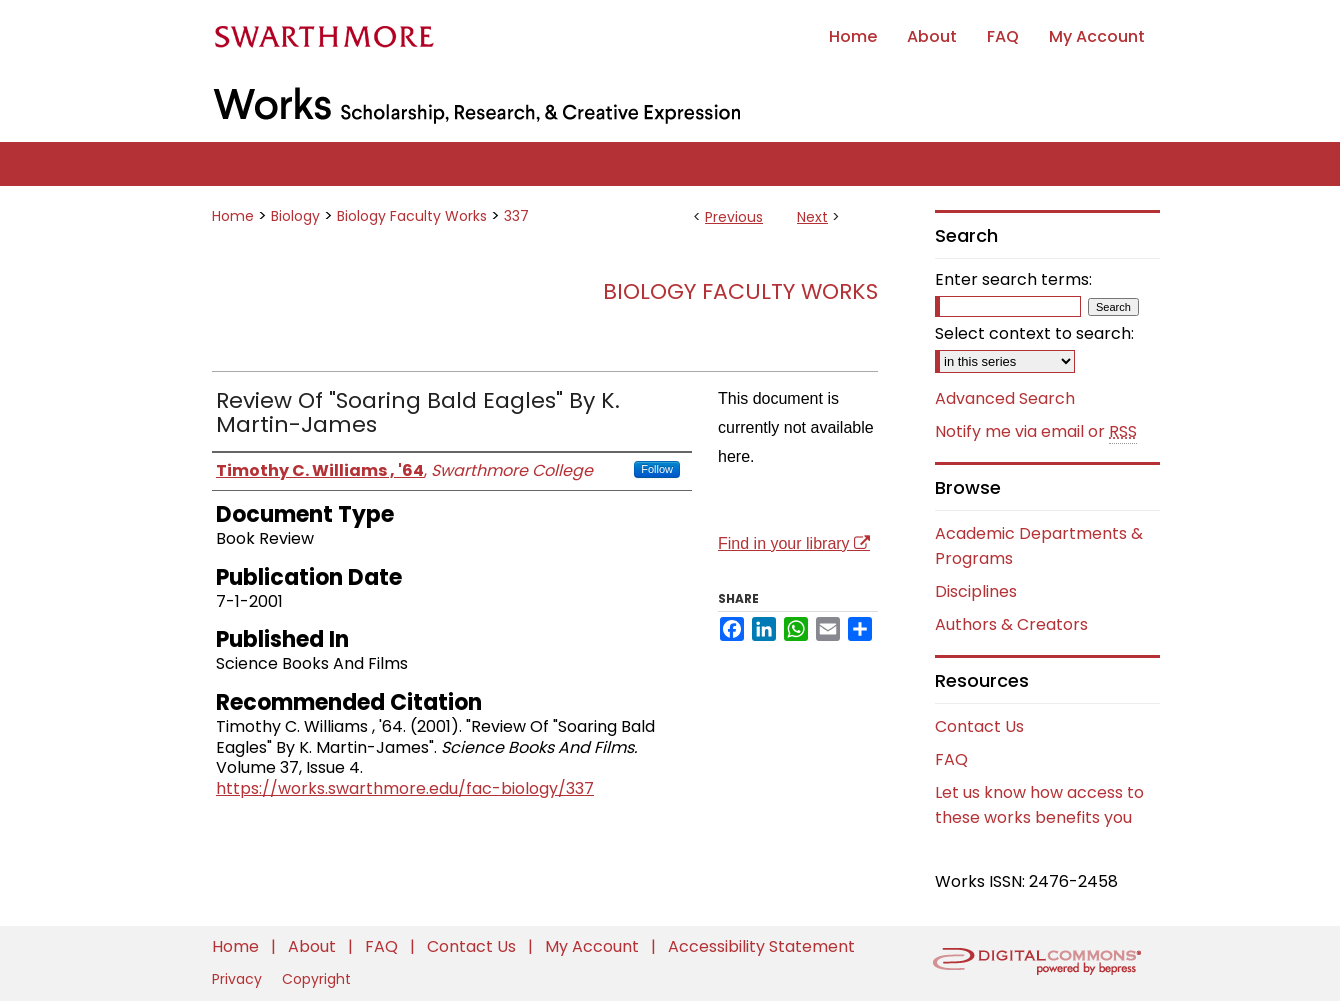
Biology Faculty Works (412, 216)
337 (516, 216)
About (314, 946)
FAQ (951, 759)
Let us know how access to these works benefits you (1039, 805)
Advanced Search (1005, 398)
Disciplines (976, 591)
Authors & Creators (1011, 624)
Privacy (239, 979)
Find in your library (794, 543)
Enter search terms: (1013, 279)
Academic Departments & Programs (1039, 546)
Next (812, 217)
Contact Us (979, 726)
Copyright (316, 979)
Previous (734, 217)
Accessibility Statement (761, 946)
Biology (295, 216)
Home (233, 216)
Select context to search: (1034, 333)
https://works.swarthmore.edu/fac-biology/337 (405, 788)
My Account (594, 946)
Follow (657, 469)
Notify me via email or (1036, 432)
